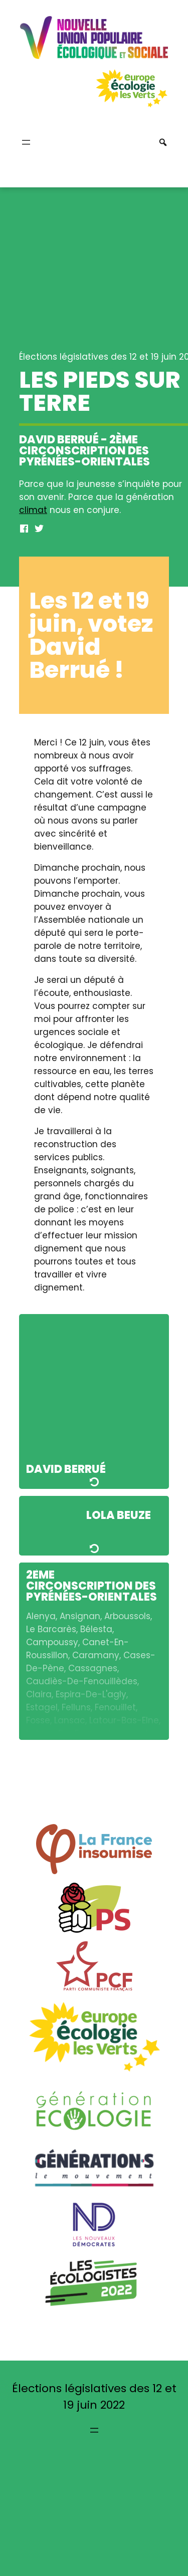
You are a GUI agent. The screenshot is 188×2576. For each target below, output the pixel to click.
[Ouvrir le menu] (26, 142)
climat (33, 510)
